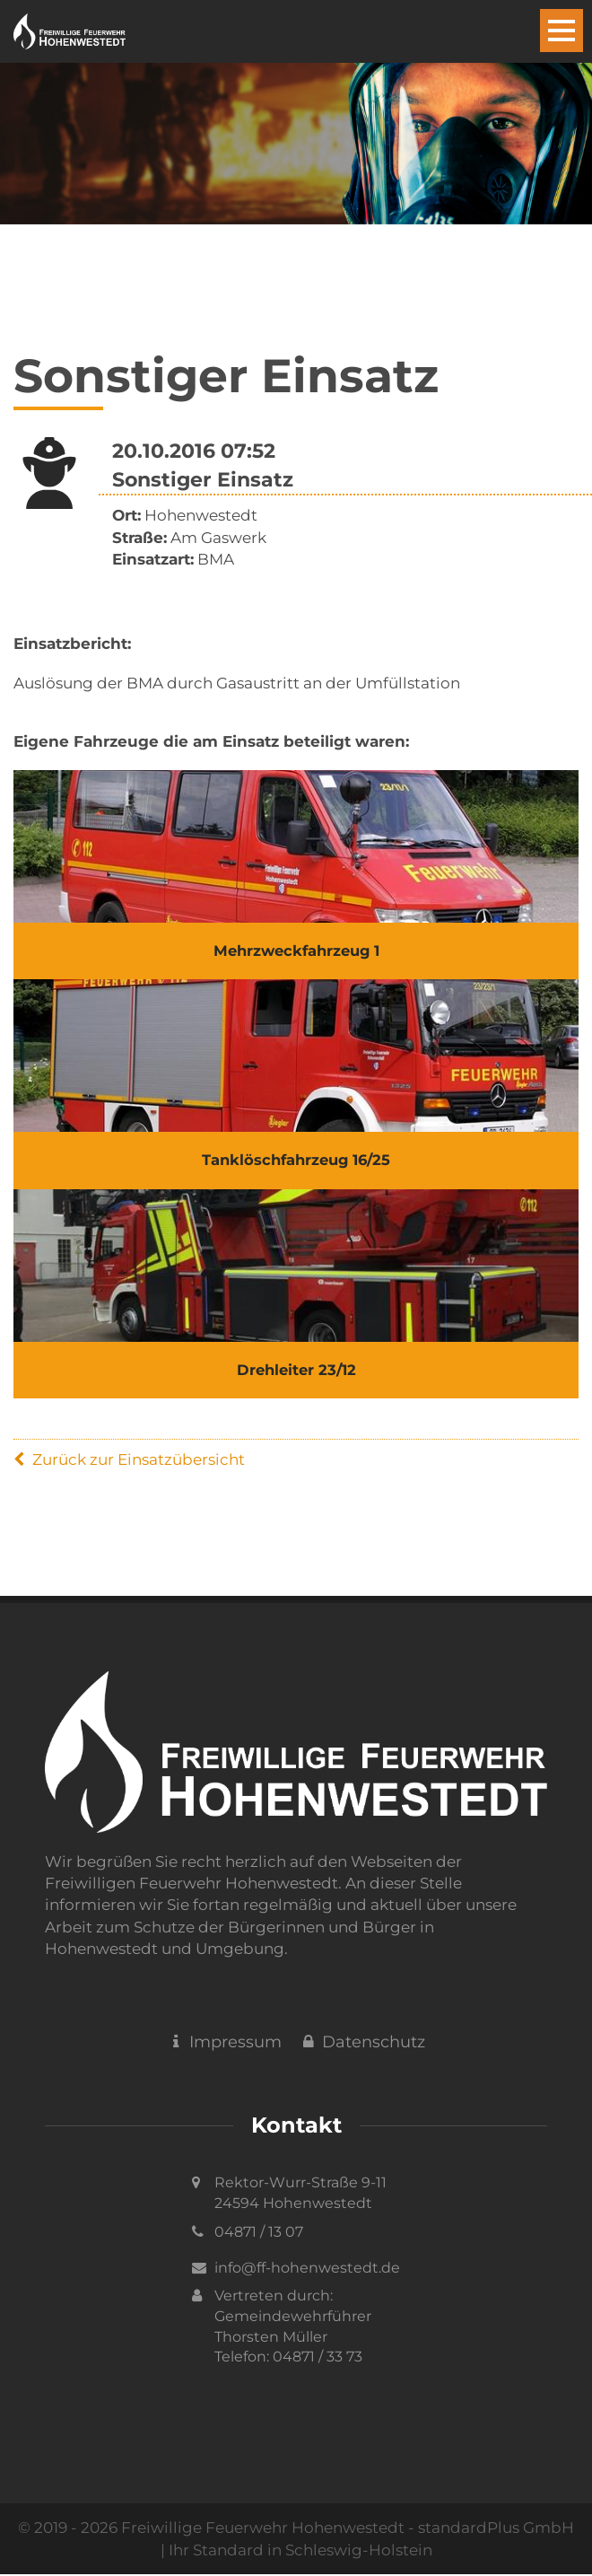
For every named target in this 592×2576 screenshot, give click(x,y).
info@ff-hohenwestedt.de (307, 2269)
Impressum (224, 2045)
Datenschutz (362, 2045)
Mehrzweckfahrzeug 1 (296, 951)
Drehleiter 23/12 (296, 1372)
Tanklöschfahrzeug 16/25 (296, 1161)
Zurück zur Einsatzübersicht (129, 1461)
